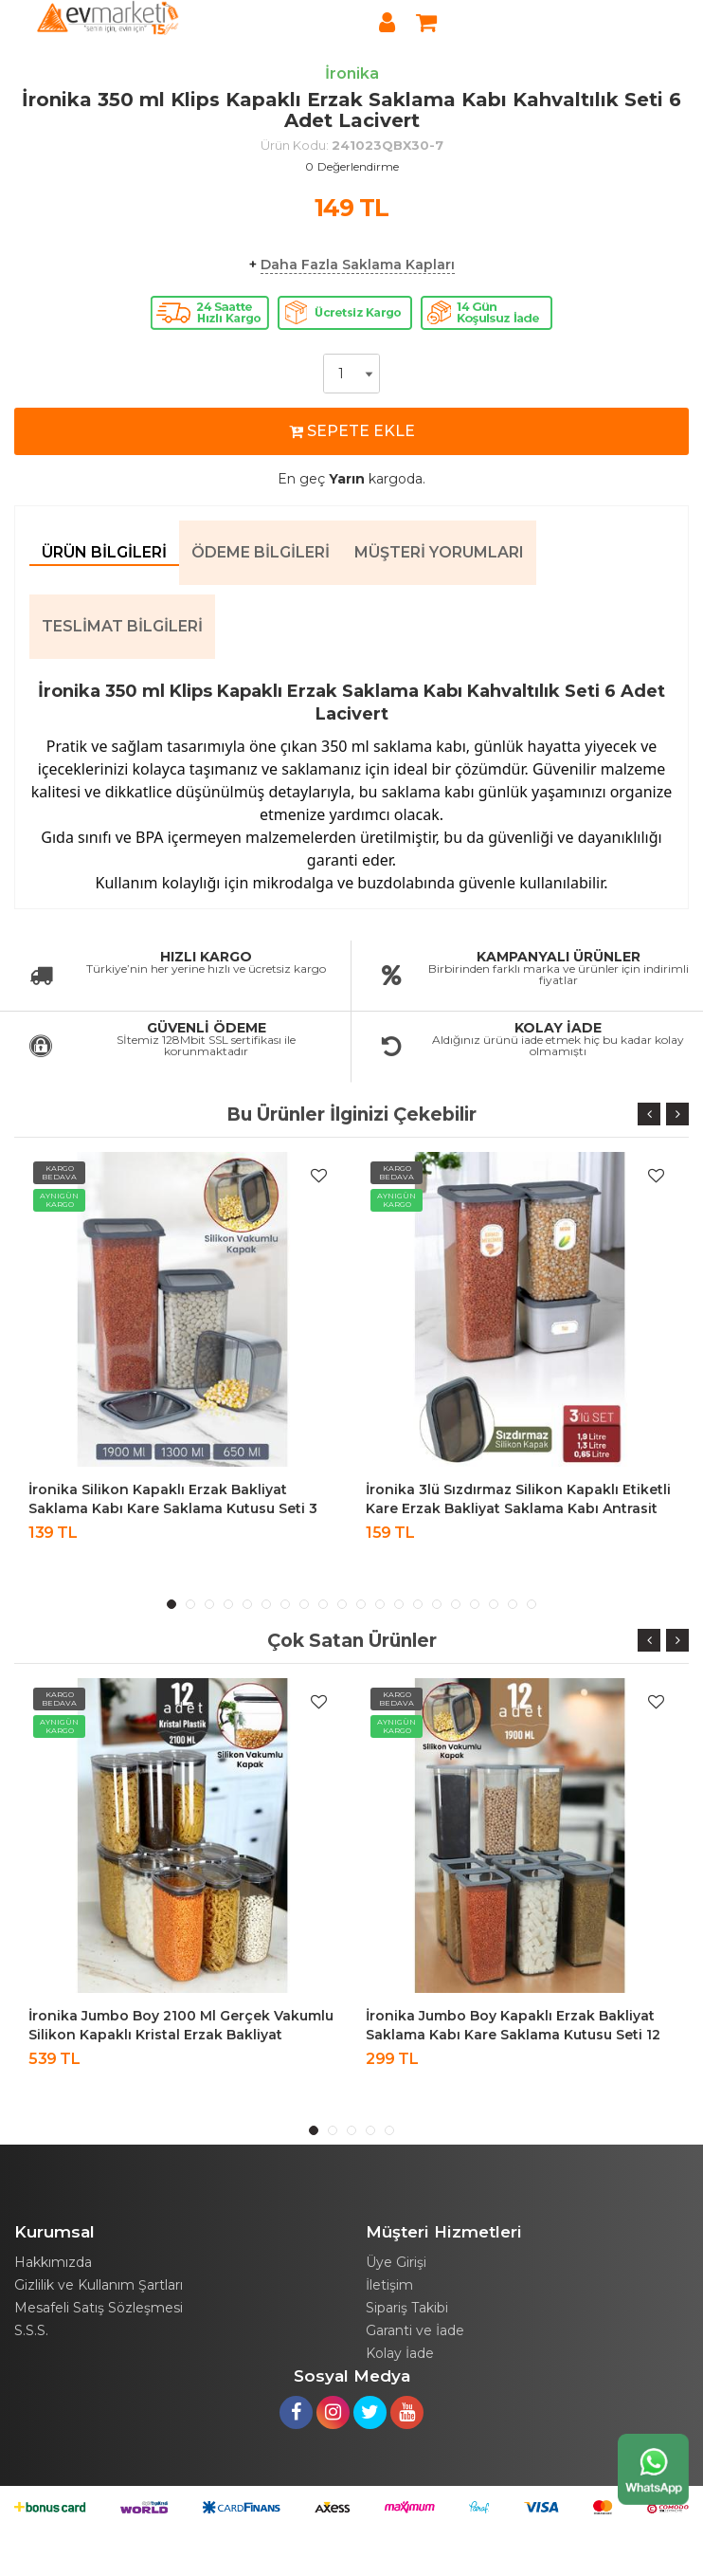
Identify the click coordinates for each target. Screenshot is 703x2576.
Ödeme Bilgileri (260, 552)
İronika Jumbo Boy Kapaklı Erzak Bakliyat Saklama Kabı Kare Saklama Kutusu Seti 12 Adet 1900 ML (513, 2034)
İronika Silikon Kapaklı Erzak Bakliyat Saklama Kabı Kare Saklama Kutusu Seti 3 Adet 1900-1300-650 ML (172, 1508)
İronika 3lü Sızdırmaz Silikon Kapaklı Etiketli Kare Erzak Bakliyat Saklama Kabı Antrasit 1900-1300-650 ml (518, 1508)
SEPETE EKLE (352, 431)
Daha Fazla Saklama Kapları (358, 264)
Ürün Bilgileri (104, 552)
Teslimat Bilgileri (122, 626)
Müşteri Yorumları (439, 552)
